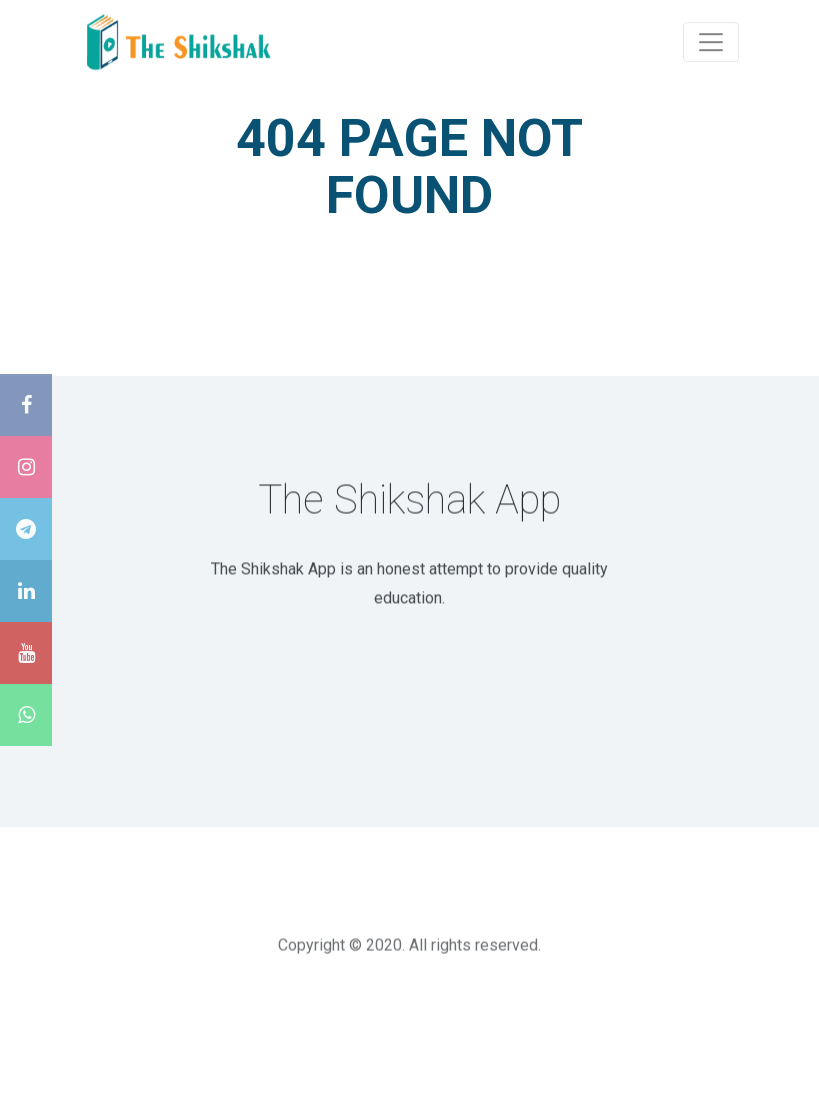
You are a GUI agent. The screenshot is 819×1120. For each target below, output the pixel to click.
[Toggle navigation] (711, 41)
